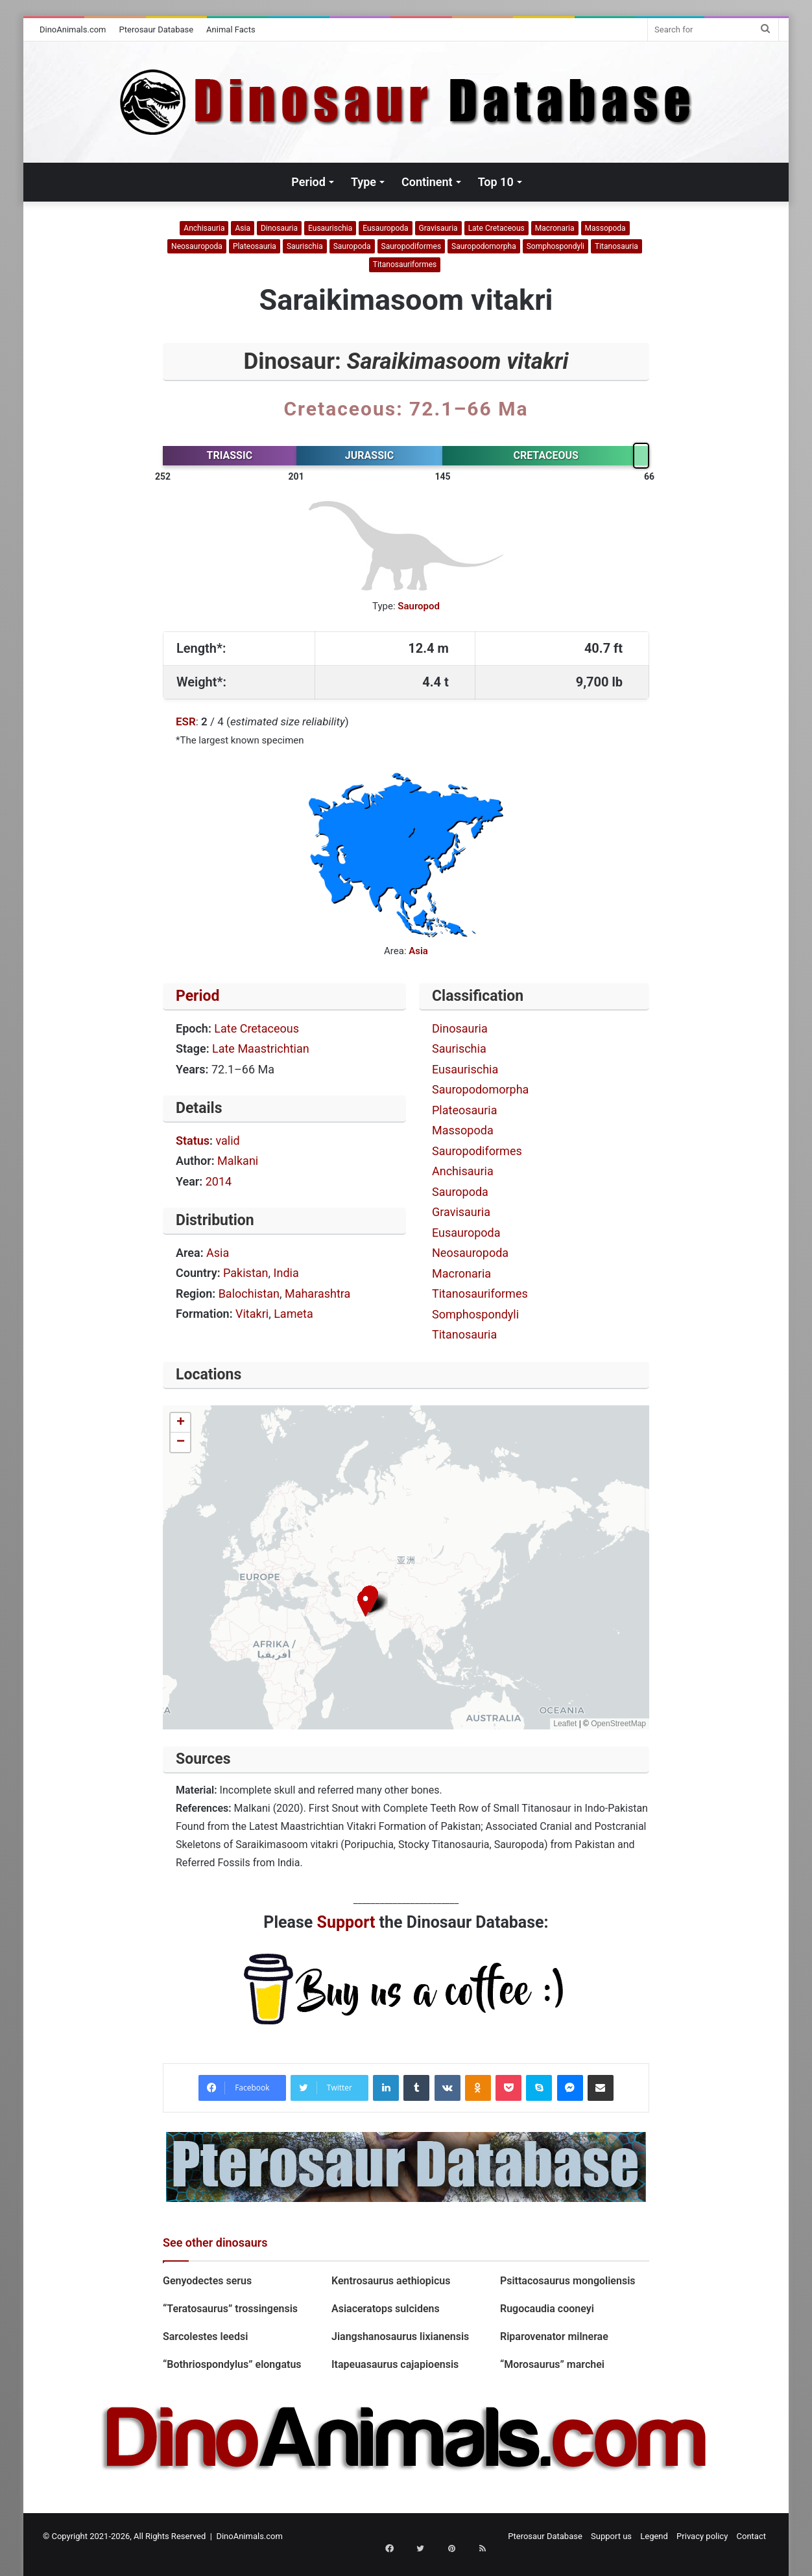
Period (308, 182)
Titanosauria (616, 246)
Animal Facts (231, 29)
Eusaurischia (330, 228)
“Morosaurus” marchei (552, 2364)
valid (227, 1140)
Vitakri (252, 1313)
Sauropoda (352, 246)
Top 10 (496, 182)
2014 (219, 1181)
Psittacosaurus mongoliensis (568, 2281)
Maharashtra (317, 1293)
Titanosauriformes (404, 264)
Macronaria (555, 228)
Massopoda (605, 228)
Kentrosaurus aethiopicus (390, 2281)
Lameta (293, 1313)
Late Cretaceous (496, 228)
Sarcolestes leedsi (205, 2336)
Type (363, 182)
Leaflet (565, 1723)
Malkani (237, 1160)
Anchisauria (204, 228)
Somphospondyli (555, 246)
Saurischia (305, 246)
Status (192, 1140)
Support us (611, 2536)
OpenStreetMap (618, 1723)
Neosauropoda (196, 246)
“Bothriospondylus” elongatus (232, 2364)
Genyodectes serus (208, 2281)
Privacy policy (702, 2536)
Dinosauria (279, 228)
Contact (751, 2536)
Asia (242, 228)
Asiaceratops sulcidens (385, 2308)
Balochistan (249, 1293)
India (286, 1273)
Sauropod (419, 606)
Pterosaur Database (156, 29)
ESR (186, 721)
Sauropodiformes (411, 246)
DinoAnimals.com (73, 29)
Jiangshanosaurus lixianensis (401, 2336)
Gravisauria (438, 228)
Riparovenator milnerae (554, 2336)
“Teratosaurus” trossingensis (230, 2308)
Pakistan (245, 1273)
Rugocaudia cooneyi (549, 2308)
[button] (365, 1603)
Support (346, 1922)
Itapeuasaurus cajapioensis (395, 2364)
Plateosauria (254, 246)
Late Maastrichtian (260, 1048)
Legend (654, 2536)
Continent (427, 182)
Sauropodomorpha (483, 246)
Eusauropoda (385, 228)
